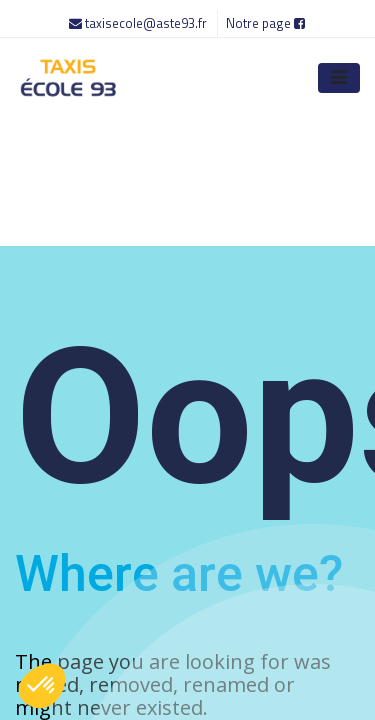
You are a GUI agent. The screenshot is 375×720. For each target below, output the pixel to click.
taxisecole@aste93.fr (139, 23)
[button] (42, 686)
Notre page (265, 23)
